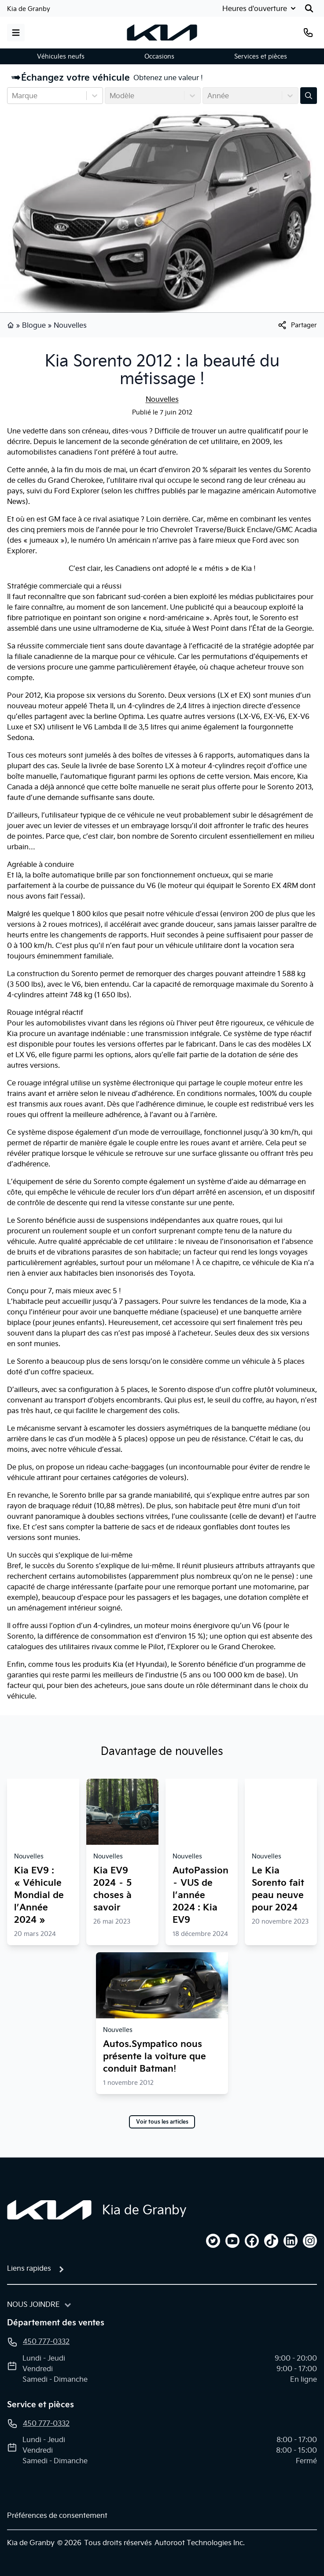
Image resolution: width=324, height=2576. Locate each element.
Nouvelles (70, 325)
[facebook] (252, 2241)
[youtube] (232, 2241)
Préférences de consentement (57, 2515)
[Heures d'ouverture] (260, 8)
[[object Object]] (297, 325)
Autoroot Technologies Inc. (200, 2542)
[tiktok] (271, 2241)
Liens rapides (29, 2268)
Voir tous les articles (162, 2122)
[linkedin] (291, 2241)
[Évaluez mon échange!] (308, 95)
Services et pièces (260, 56)
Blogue (34, 325)
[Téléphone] (308, 32)
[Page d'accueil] (49, 2210)
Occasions (159, 56)
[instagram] (310, 2241)
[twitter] (213, 2241)
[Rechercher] (309, 8)
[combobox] (13, 95)
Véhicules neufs (61, 56)
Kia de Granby (28, 8)
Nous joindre (33, 2304)
